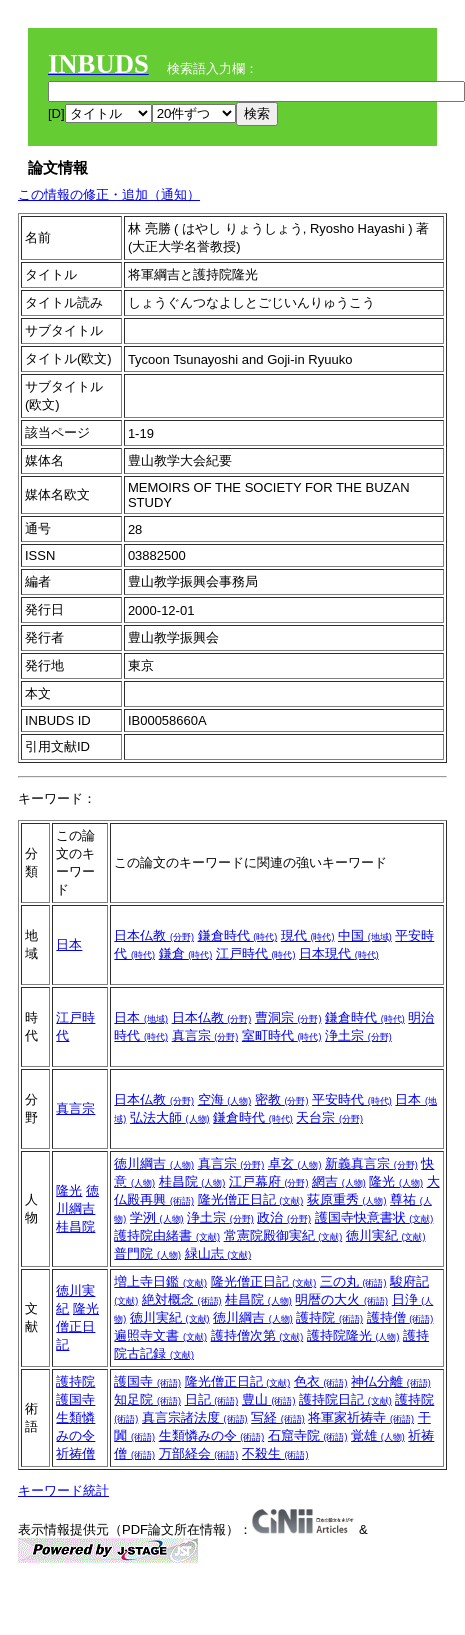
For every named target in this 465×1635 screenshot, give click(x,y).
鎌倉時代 (238, 935)
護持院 (329, 1317)
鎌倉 (186, 953)
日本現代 (339, 953)
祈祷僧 (75, 1453)
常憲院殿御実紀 (283, 1235)
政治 (284, 1217)
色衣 (321, 1381)
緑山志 (218, 1253)
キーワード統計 (63, 1490)
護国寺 (75, 1399)
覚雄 (378, 1435)
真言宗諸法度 (195, 1417)
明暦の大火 (341, 1299)
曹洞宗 (288, 1017)
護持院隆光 (353, 1335)
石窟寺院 (308, 1435)
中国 (365, 935)
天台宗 (329, 1117)
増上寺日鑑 (160, 1281)
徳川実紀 (386, 1235)
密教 (282, 1099)
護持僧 (400, 1317)
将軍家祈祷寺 (361, 1417)
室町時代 (282, 1035)
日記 (212, 1399)
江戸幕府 (269, 1181)
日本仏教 (154, 935)
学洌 (157, 1217)
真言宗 (205, 1035)
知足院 (147, 1399)
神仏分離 (391, 1381)
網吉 (339, 1181)
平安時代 (352, 1099)
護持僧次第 (257, 1335)
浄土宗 (358, 1035)
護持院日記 (345, 1399)
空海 (225, 1099)
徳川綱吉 (154, 1163)
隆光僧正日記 (251, 1199)
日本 (69, 944)
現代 (308, 935)
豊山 (269, 1399)
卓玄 (295, 1163)
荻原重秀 (347, 1199)
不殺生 (275, 1453)
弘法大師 (170, 1117)
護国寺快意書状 (374, 1217)
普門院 (147, 1253)
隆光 (69, 1190)
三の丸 (353, 1281)
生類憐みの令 (212, 1435)
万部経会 (199, 1453)
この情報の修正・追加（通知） (109, 194)
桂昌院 (75, 1226)
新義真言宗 (371, 1163)
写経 (278, 1417)
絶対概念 (182, 1299)
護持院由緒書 (167, 1235)
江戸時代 (256, 953)
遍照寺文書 (160, 1335)
